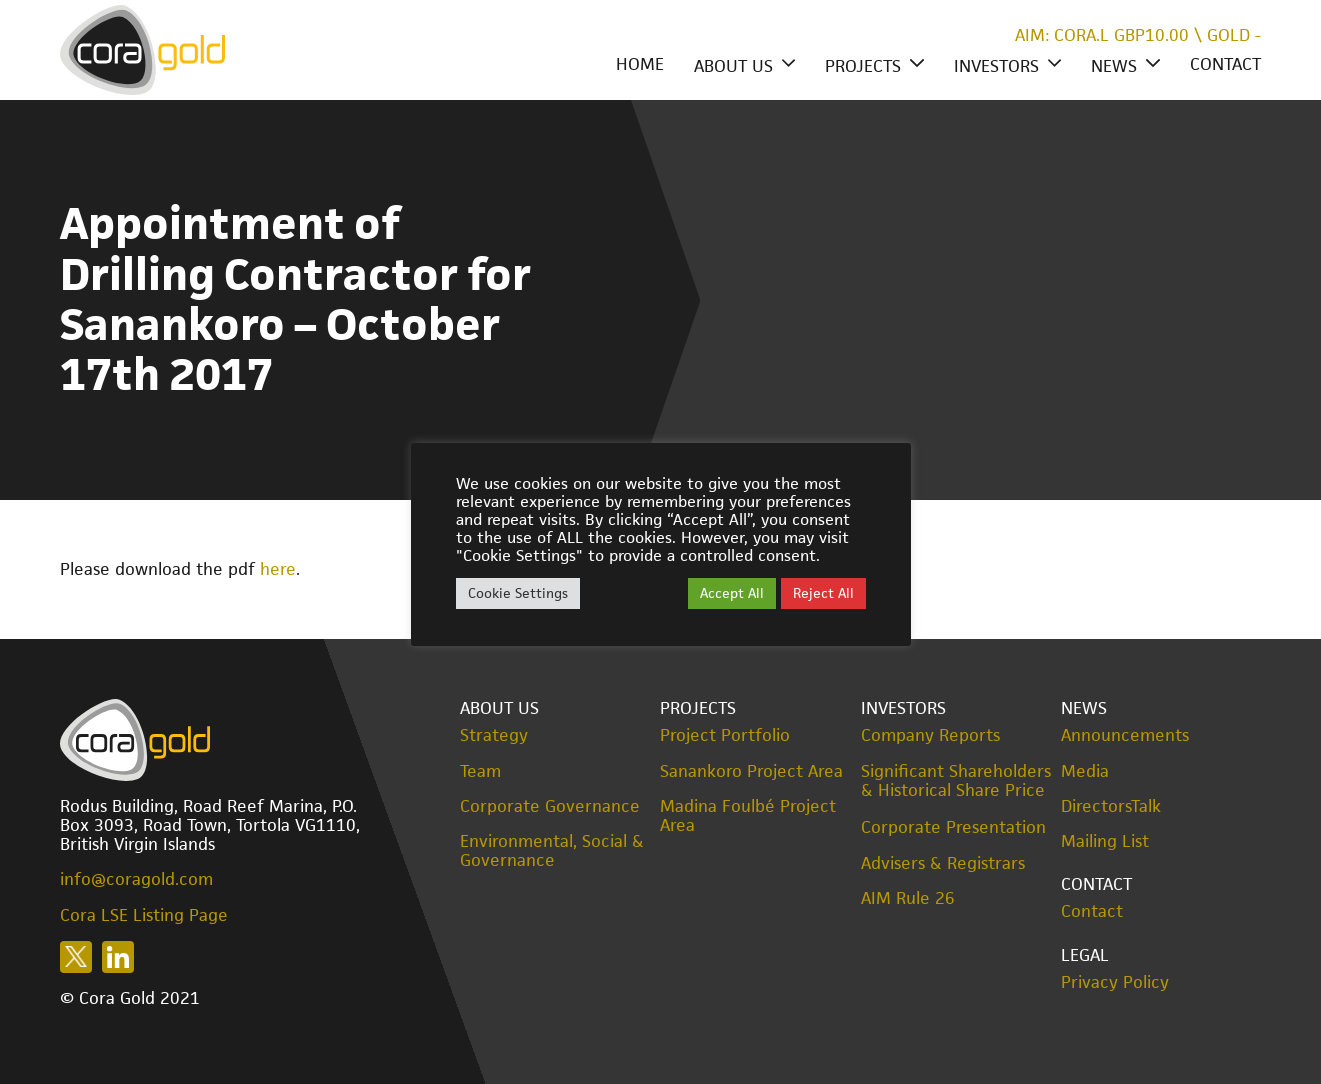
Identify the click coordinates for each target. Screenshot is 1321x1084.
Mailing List (1105, 841)
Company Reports (930, 735)
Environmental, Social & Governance (552, 851)
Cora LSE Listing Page (144, 915)
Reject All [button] (823, 593)
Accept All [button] (732, 593)
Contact (1225, 64)
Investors (996, 66)
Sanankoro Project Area (751, 771)
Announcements (1125, 735)
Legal (1085, 955)
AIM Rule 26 (908, 898)
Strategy (494, 735)
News (1114, 66)
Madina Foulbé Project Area (748, 816)
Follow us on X (76, 957)
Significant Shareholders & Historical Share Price (956, 781)
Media (1085, 771)
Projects (863, 66)
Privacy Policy (1115, 982)
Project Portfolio (725, 735)
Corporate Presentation (953, 827)
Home (640, 64)
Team (480, 771)
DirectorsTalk (1111, 806)
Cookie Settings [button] (518, 593)
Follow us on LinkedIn (118, 957)
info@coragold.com (136, 879)
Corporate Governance (550, 806)
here (278, 569)
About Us (733, 66)
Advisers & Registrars (943, 863)
